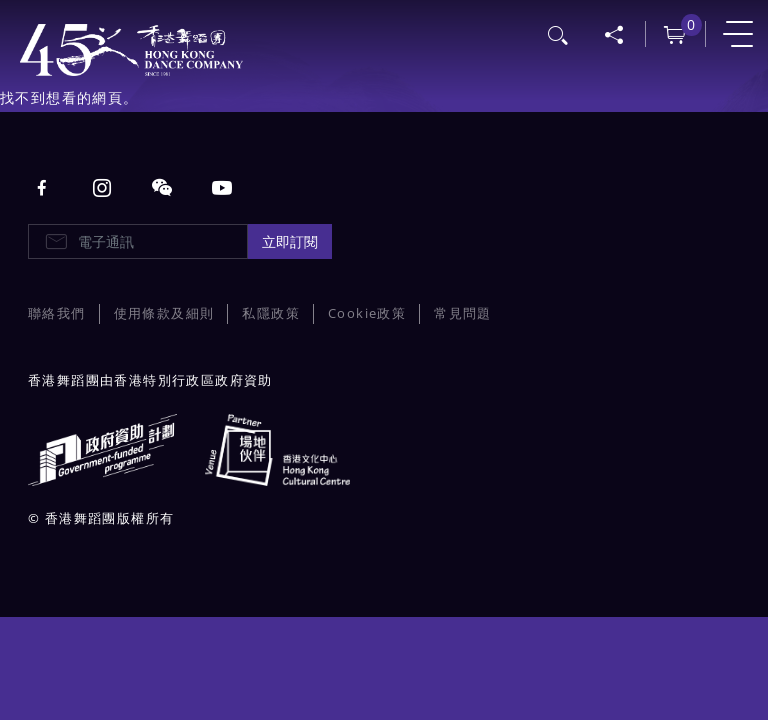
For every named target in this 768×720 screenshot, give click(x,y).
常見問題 (463, 313)
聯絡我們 (57, 313)
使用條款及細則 (164, 313)
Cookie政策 (367, 313)
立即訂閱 (290, 241)
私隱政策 (271, 313)
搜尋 (559, 33)
